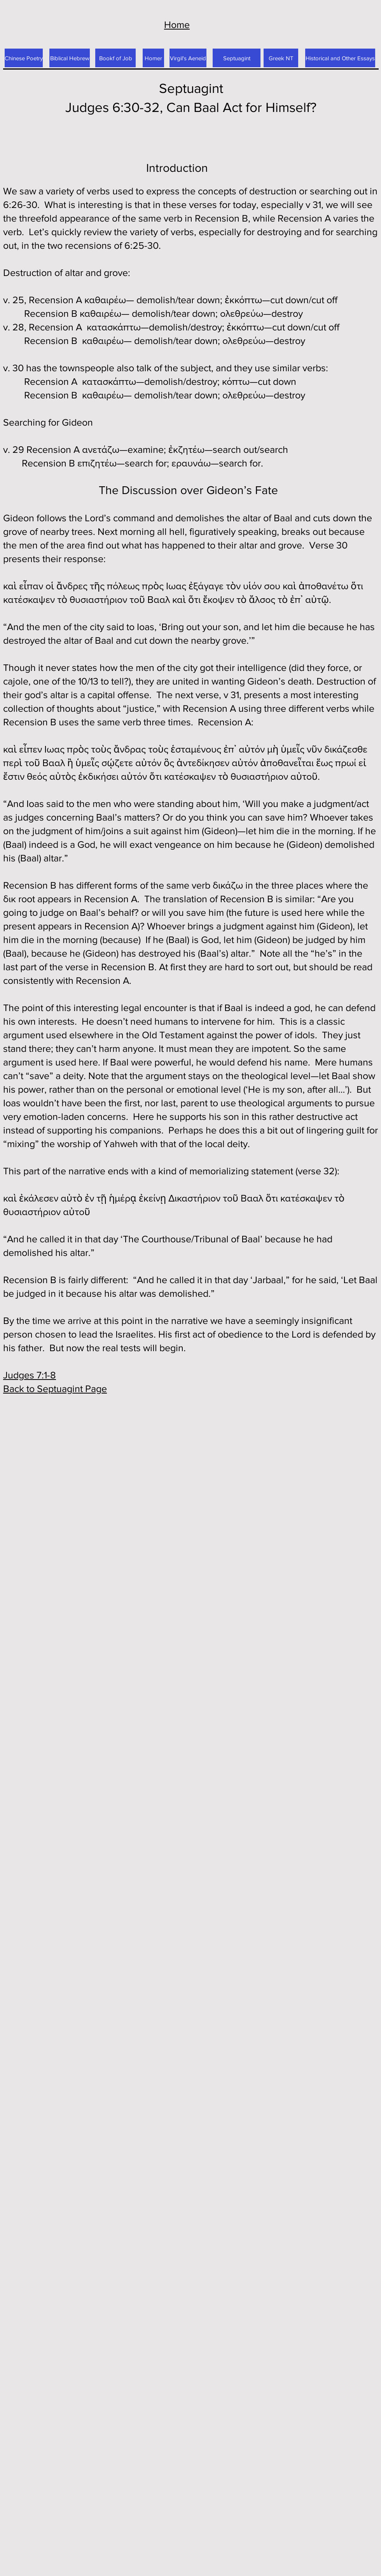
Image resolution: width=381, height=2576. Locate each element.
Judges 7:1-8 (29, 1374)
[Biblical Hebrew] (69, 58)
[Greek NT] (281, 58)
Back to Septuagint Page (55, 1388)
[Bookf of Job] (115, 58)
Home (177, 24)
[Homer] (153, 58)
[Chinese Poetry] (24, 58)
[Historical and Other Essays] (340, 58)
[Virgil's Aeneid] (188, 58)
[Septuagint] (236, 58)
